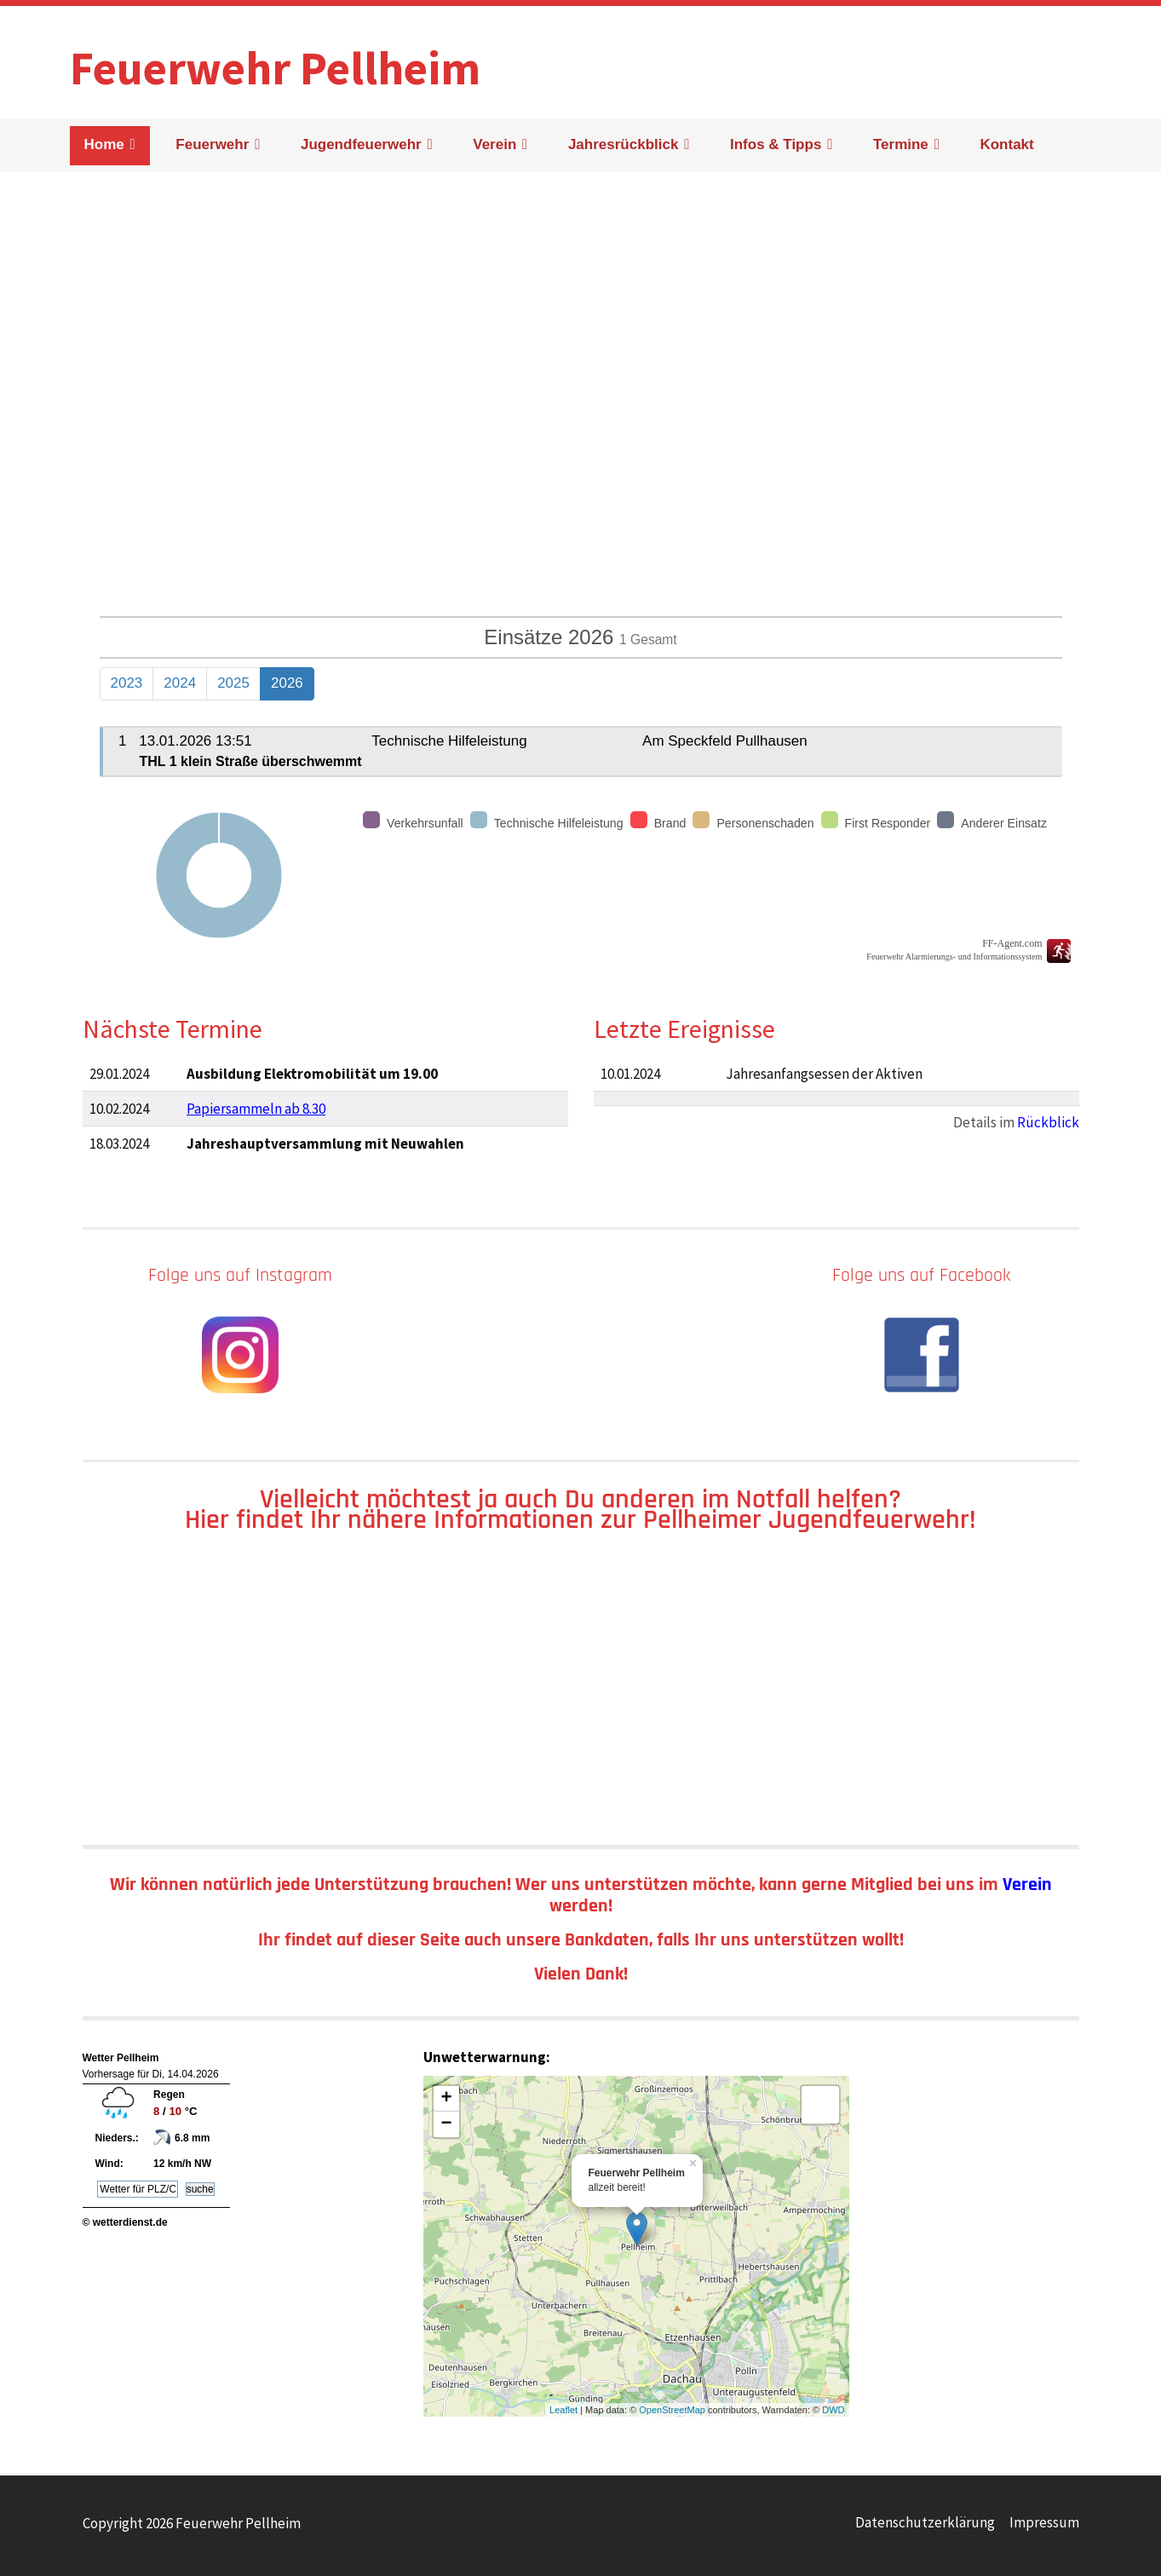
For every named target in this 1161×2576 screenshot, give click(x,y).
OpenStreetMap (672, 2410)
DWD (833, 2410)
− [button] (445, 2124)
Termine (900, 144)
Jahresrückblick (623, 144)
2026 (287, 683)
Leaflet (563, 2410)
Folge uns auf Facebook (921, 1275)
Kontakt (1006, 144)
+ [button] (445, 2099)
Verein (494, 144)
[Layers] (820, 2105)
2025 (233, 683)
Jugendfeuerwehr (361, 144)
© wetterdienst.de (125, 2222)
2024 (180, 683)
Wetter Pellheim (121, 2058)
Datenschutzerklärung (925, 2522)
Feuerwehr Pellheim (275, 58)
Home (104, 144)
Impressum (1044, 2522)
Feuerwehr (212, 144)
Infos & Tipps (775, 144)
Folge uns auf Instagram (240, 1275)
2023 (127, 683)
